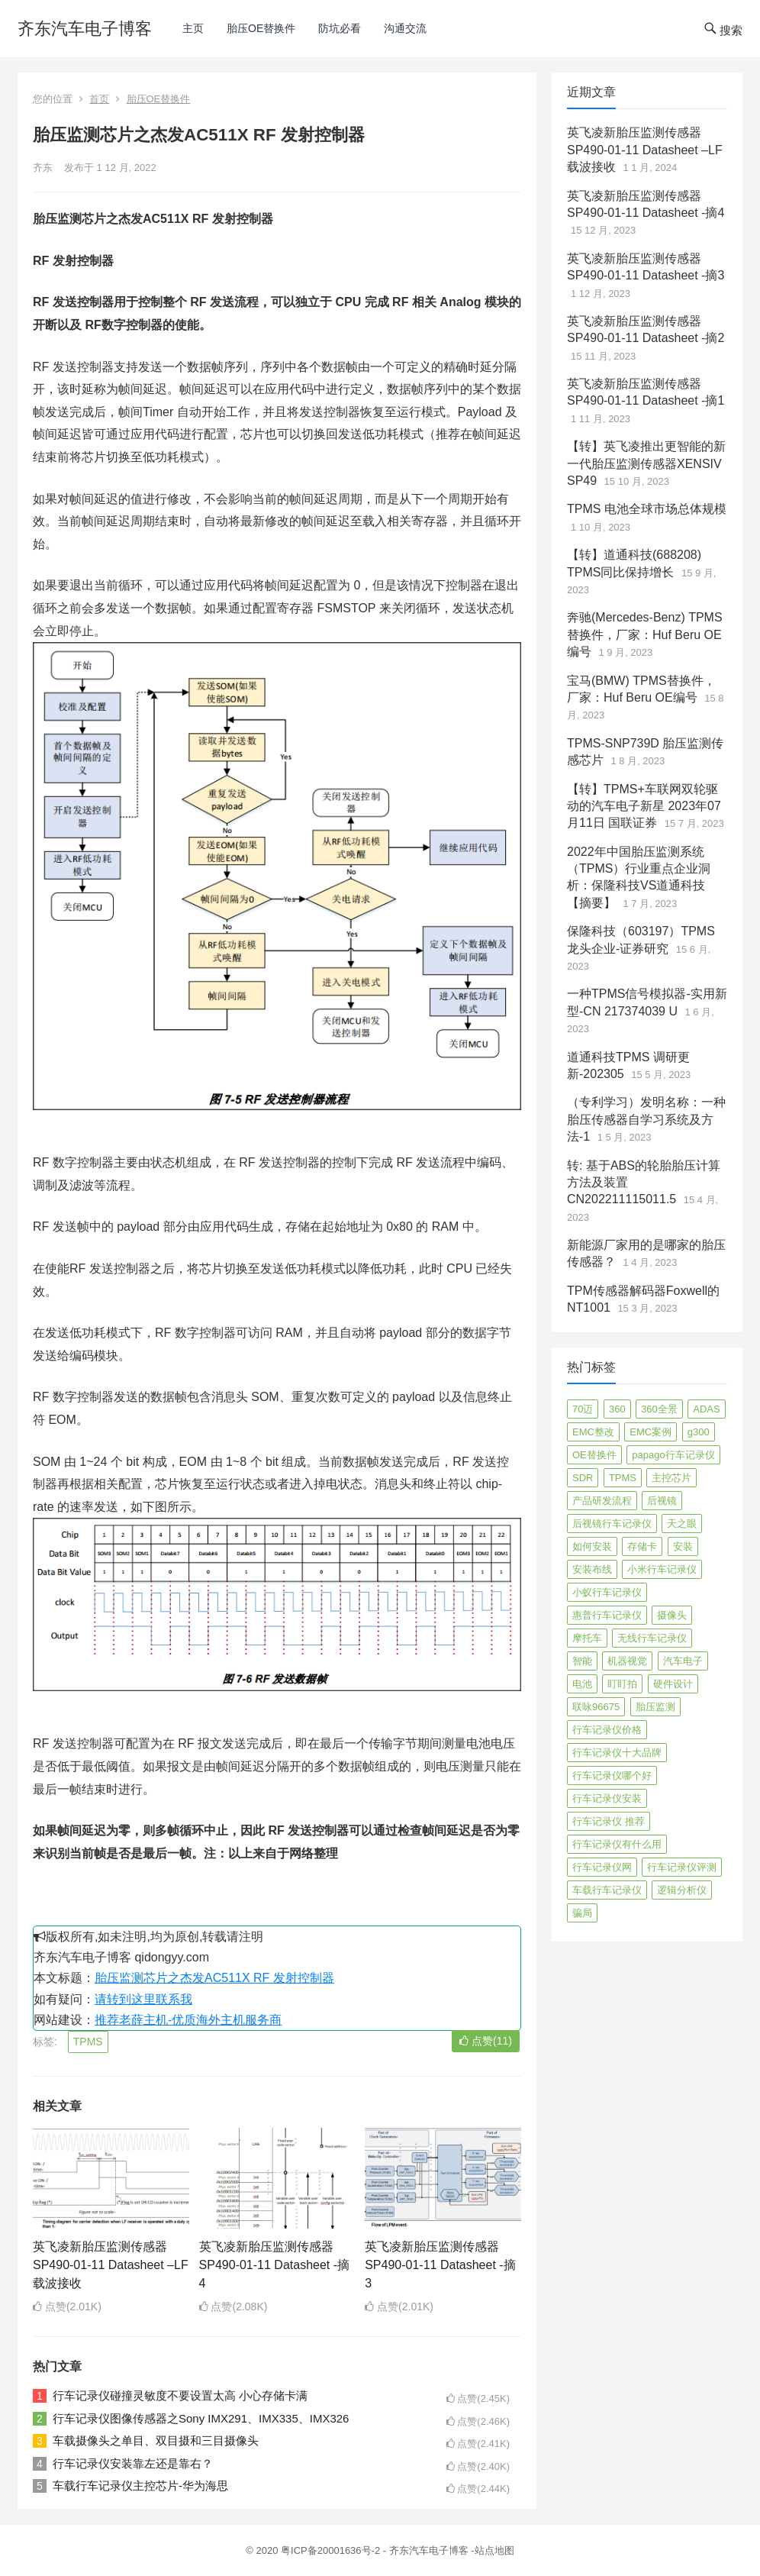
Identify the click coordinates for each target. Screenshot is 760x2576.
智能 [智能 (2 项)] (582, 1661)
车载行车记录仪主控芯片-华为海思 (140, 2485)
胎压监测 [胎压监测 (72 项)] (655, 1706)
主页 (193, 28)
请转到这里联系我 (143, 1999)
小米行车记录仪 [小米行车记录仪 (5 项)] (662, 1569)
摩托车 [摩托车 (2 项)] (587, 1638)
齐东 (43, 167)
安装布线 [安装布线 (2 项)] (592, 1569)
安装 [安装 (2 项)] (683, 1546)
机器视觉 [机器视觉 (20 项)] (627, 1661)
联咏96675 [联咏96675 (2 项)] (596, 1706)
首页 (99, 99)
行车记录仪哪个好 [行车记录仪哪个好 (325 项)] (612, 1775)
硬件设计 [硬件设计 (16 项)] (673, 1684)
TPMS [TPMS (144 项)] (622, 1477)
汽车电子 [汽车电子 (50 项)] (683, 1661)
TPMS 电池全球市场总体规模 (646, 508)
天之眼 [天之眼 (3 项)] (682, 1523)
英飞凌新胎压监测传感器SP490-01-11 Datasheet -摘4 (274, 2265)
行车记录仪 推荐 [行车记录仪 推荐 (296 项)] (608, 1821)
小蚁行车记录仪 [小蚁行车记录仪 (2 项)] (607, 1592)
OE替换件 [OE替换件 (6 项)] (594, 1455)
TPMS (88, 2041)
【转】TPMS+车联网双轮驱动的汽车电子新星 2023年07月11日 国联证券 (644, 806)
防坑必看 (339, 28)
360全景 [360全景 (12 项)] (659, 1409)
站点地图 (494, 2550)
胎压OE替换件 (261, 28)
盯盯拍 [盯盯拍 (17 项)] (622, 1684)
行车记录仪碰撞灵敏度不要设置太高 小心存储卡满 (180, 2395)
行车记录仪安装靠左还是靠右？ (133, 2463)
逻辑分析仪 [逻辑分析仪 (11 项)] (682, 1890)
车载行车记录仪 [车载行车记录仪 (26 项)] (607, 1890)
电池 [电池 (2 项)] (582, 1684)
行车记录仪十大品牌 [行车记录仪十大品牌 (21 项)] (617, 1752)
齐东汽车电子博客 (85, 28)
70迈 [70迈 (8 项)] (582, 1409)
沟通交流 (405, 28)
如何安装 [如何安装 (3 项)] (592, 1546)
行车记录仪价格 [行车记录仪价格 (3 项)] (607, 1729)
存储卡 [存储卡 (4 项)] (642, 1546)
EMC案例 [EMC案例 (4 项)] (650, 1432)
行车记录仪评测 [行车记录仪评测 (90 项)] (682, 1867)
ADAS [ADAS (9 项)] (706, 1409)
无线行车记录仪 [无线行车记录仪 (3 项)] (652, 1638)
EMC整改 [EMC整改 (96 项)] (593, 1432)
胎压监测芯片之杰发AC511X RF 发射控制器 (214, 1977)
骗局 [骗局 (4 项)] (582, 1913)
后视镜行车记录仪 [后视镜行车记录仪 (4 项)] (612, 1523)
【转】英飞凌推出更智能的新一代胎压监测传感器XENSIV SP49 (646, 463)
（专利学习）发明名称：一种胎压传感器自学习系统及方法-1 (646, 1119)
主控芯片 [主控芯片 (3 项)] (671, 1477)
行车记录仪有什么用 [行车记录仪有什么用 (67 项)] (617, 1844)
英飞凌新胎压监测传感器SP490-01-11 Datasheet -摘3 (440, 2265)
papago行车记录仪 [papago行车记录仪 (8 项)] (673, 1455)
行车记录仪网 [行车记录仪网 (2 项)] (602, 1867)
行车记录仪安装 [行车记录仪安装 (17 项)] (607, 1798)
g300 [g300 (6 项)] (699, 1432)
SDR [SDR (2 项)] (582, 1477)
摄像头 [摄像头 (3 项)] (672, 1615)
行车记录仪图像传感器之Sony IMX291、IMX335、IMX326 (201, 2418)
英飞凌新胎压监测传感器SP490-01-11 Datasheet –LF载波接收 (110, 2265)
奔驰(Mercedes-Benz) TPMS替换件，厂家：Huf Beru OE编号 (645, 634)
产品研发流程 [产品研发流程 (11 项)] (602, 1500)
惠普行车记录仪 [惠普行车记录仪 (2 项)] (607, 1615)
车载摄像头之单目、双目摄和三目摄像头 (156, 2440)
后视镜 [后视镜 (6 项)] (662, 1500)
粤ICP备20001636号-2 (332, 2550)
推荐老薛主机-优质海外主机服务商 (188, 2019)
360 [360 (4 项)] (617, 1409)
